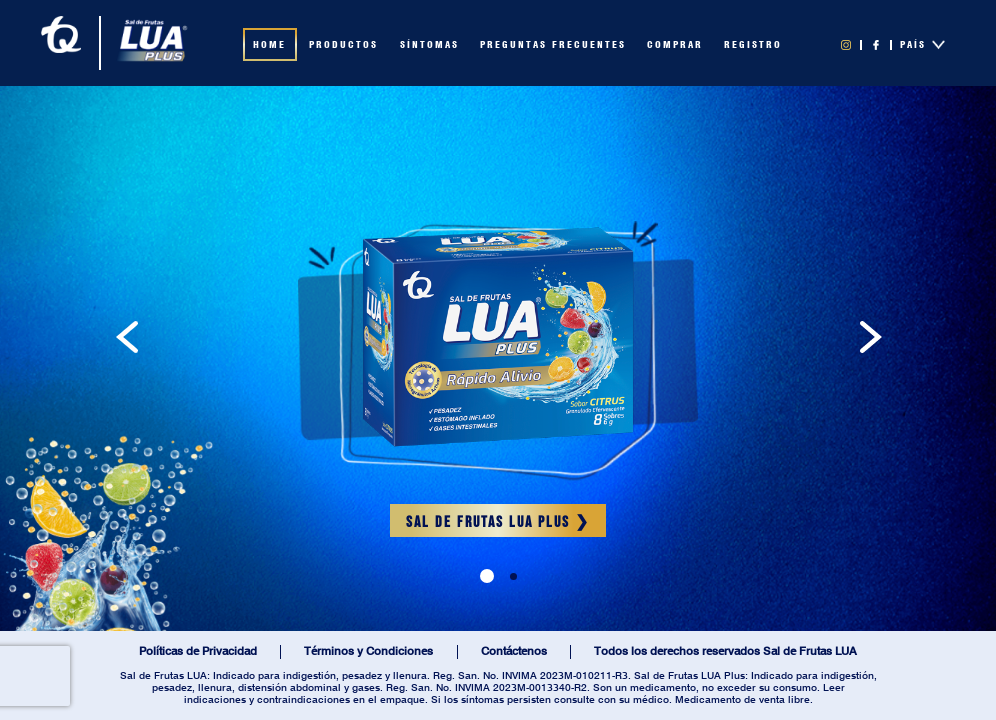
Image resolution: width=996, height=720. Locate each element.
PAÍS (923, 44)
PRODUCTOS (343, 45)
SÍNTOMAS (429, 45)
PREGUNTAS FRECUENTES (553, 45)
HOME (269, 45)
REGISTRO (753, 45)
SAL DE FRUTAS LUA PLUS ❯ (498, 522)
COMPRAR (675, 45)
